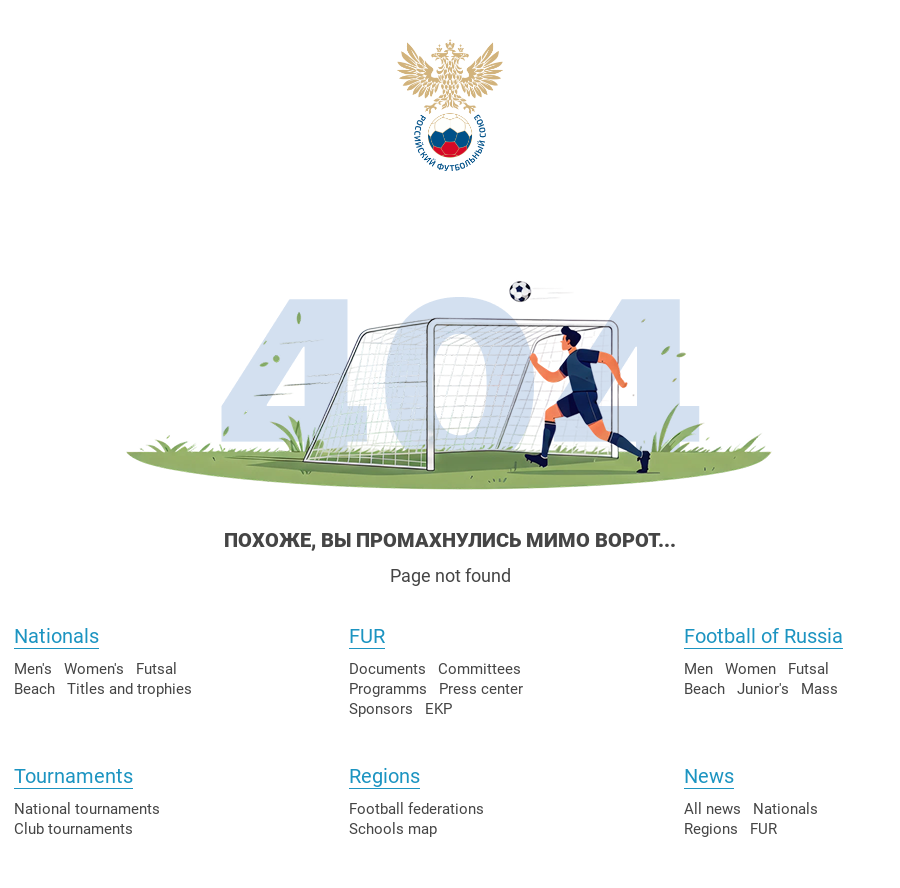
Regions (384, 776)
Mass (819, 689)
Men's (33, 669)
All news (712, 809)
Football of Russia (763, 636)
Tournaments (73, 776)
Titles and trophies (129, 689)
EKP (438, 709)
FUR (367, 636)
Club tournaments (73, 829)
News (709, 776)
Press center (481, 689)
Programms (388, 689)
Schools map (393, 829)
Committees (479, 669)
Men (698, 669)
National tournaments (87, 809)
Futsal (156, 669)
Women (750, 669)
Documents (387, 669)
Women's (94, 669)
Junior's (763, 689)
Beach (34, 689)
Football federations (416, 809)
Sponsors (381, 709)
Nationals (56, 636)
